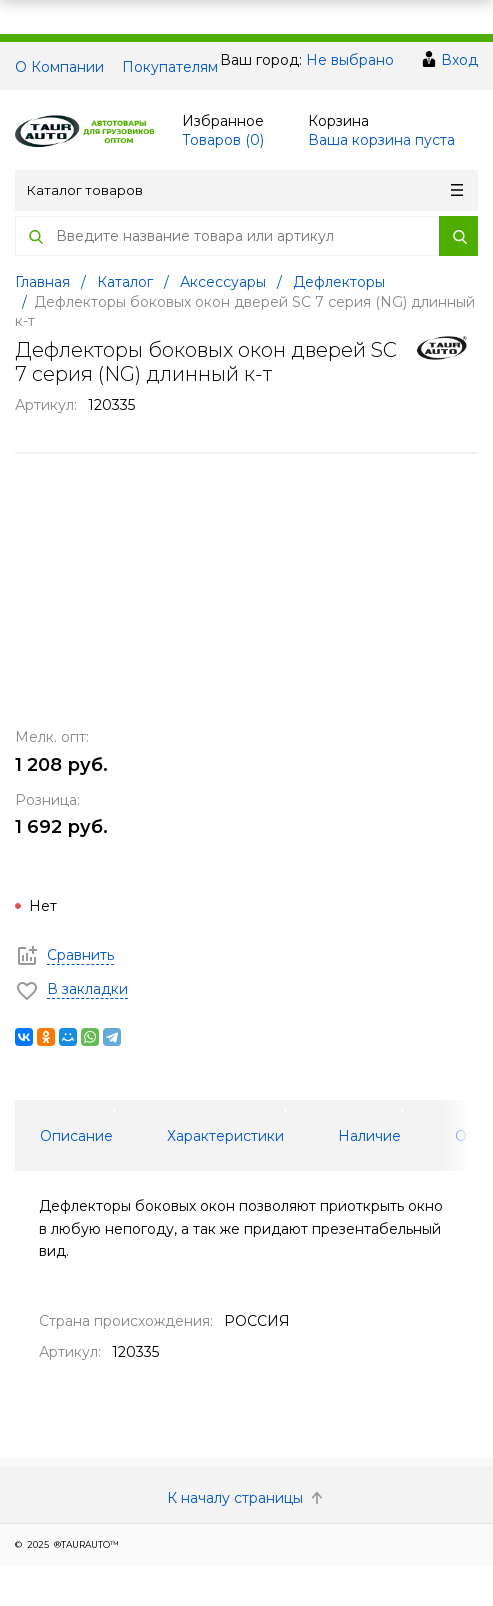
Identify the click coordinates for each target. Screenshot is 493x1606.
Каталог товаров (245, 190)
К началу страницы (247, 1498)
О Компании (59, 67)
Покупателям (170, 67)
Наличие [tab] (369, 1136)
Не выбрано (350, 60)
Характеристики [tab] (225, 1136)
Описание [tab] (76, 1136)
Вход (459, 60)
